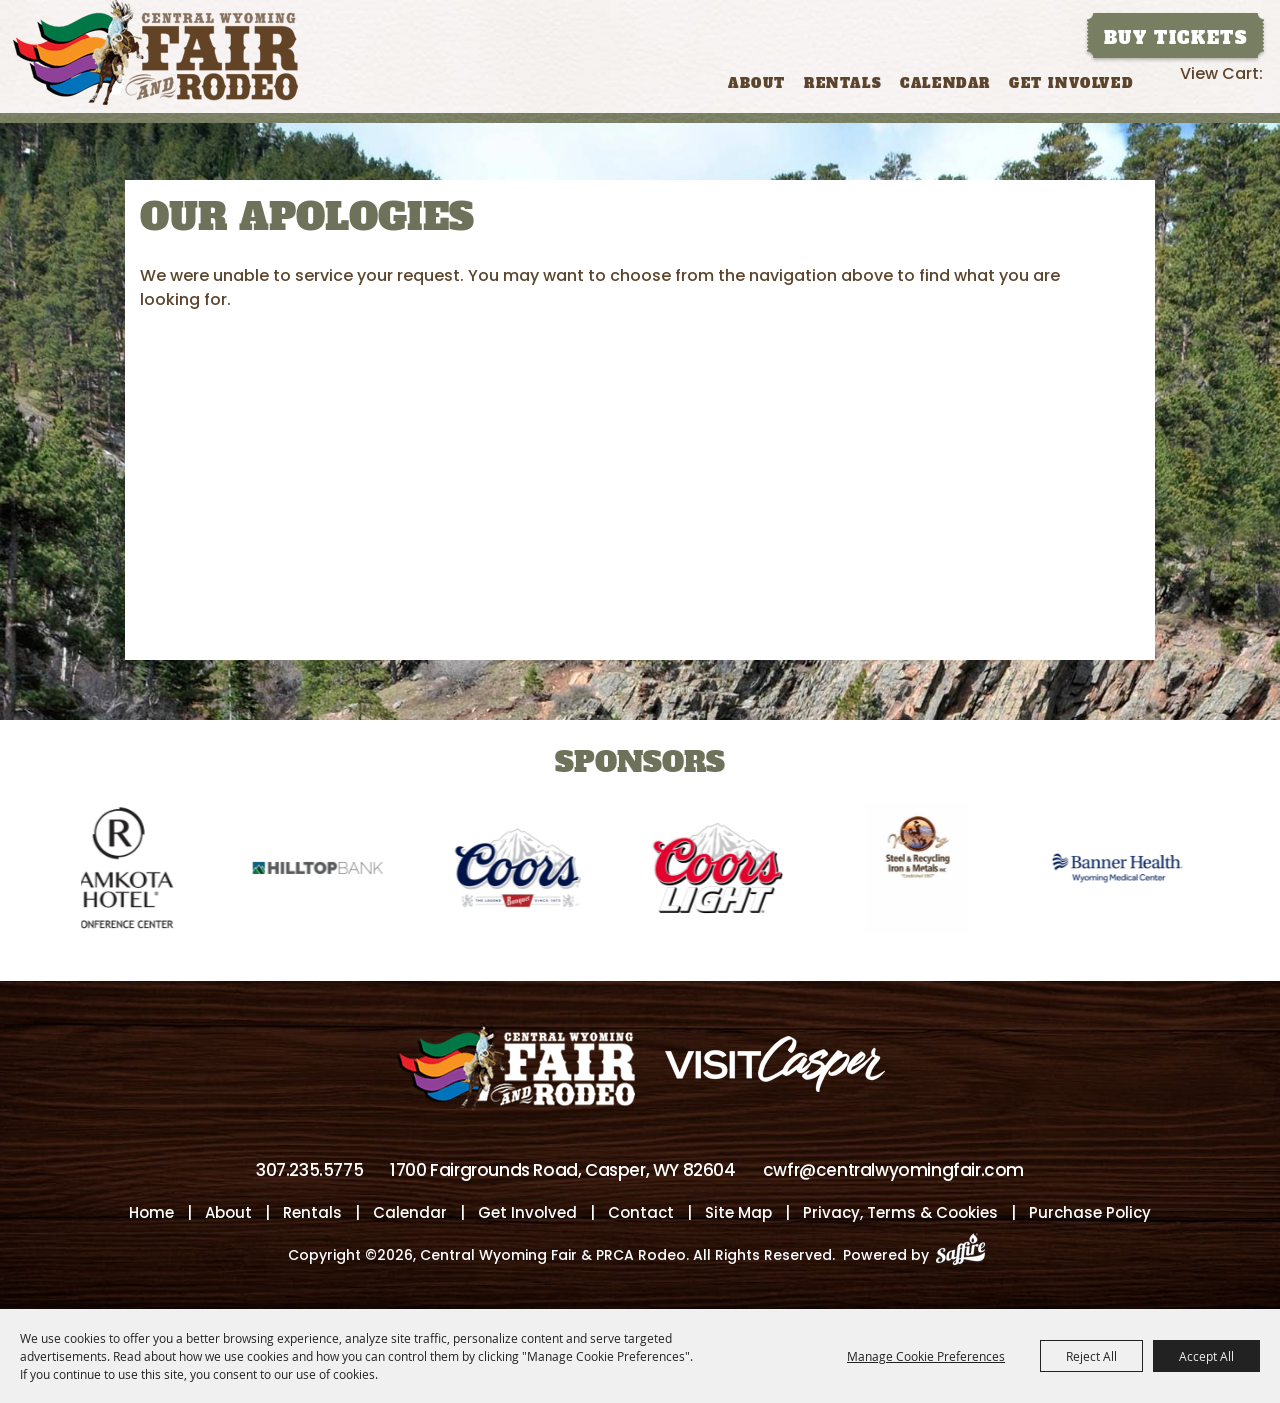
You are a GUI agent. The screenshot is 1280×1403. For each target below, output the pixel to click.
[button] (25, 854)
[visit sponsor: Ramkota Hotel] (127, 871)
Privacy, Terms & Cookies (900, 1212)
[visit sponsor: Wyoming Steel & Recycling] (927, 871)
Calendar (945, 83)
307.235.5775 (309, 1170)
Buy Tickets (1176, 38)
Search (1162, 81)
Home (151, 1212)
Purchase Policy (1090, 1212)
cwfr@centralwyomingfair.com (893, 1170)
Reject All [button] (1091, 1356)
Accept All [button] (1206, 1356)
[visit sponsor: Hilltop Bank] (327, 871)
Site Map (738, 1212)
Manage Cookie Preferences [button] (926, 1356)
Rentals (843, 83)
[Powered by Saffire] (966, 1255)
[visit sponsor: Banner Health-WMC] (1127, 871)
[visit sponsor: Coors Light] (727, 871)
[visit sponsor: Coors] (527, 871)
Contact (641, 1212)
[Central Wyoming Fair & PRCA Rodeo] (155, 52)
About (757, 83)
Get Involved (1071, 83)
